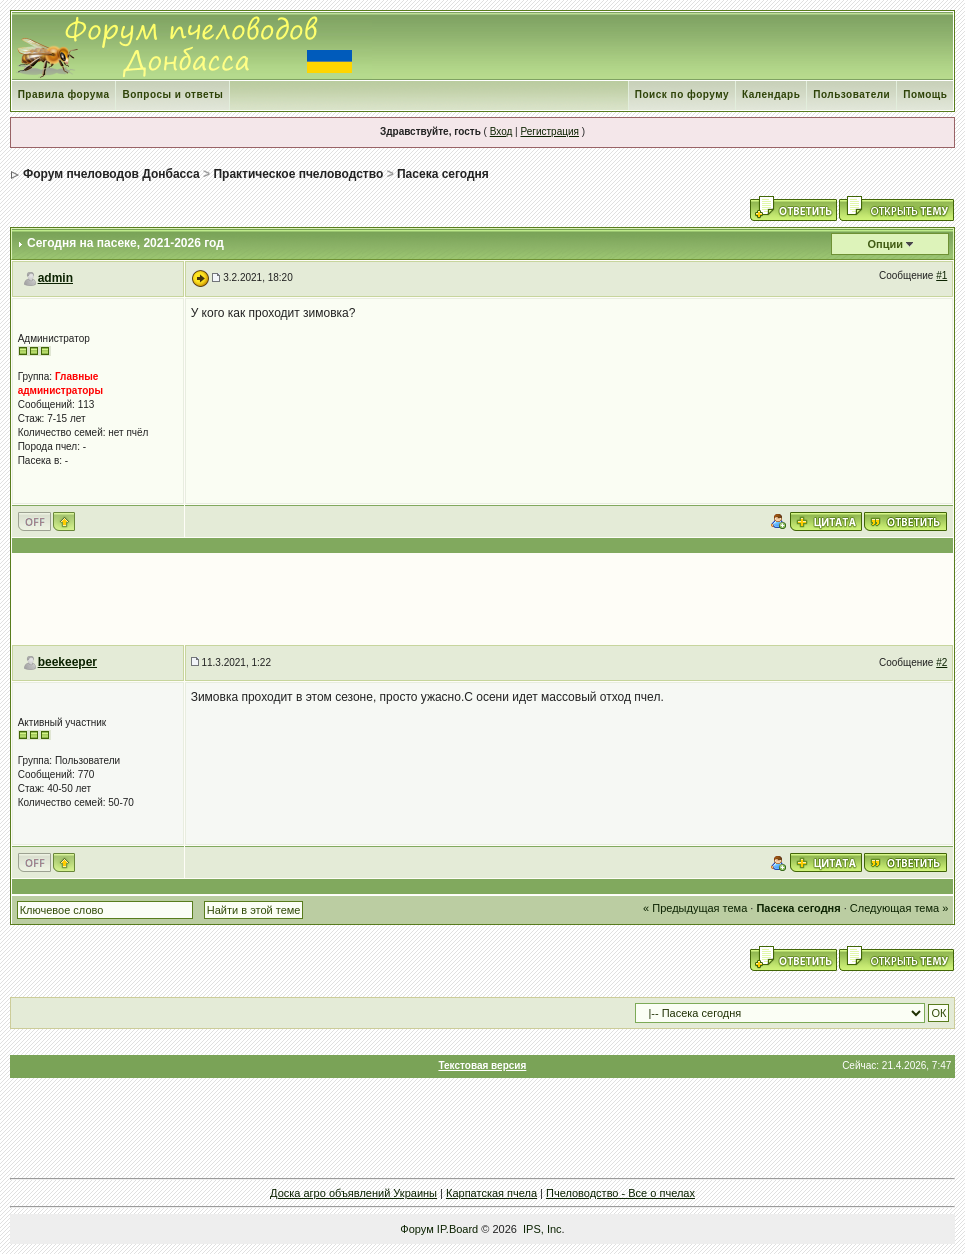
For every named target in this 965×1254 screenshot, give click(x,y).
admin (55, 278)
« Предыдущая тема (695, 908)
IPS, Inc (542, 1229)
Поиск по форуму (682, 94)
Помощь (925, 94)
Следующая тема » (899, 908)
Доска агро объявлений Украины (353, 1193)
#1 (941, 275)
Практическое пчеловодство (298, 174)
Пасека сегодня (443, 174)
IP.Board (457, 1229)
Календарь (771, 94)
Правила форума (64, 94)
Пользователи (851, 94)
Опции (886, 244)
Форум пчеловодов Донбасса (111, 174)
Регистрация (549, 131)
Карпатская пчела (491, 1193)
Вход (501, 131)
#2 (941, 662)
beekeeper (67, 662)
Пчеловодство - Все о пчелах (620, 1193)
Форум (416, 1229)
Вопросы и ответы (172, 94)
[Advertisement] (483, 599)
